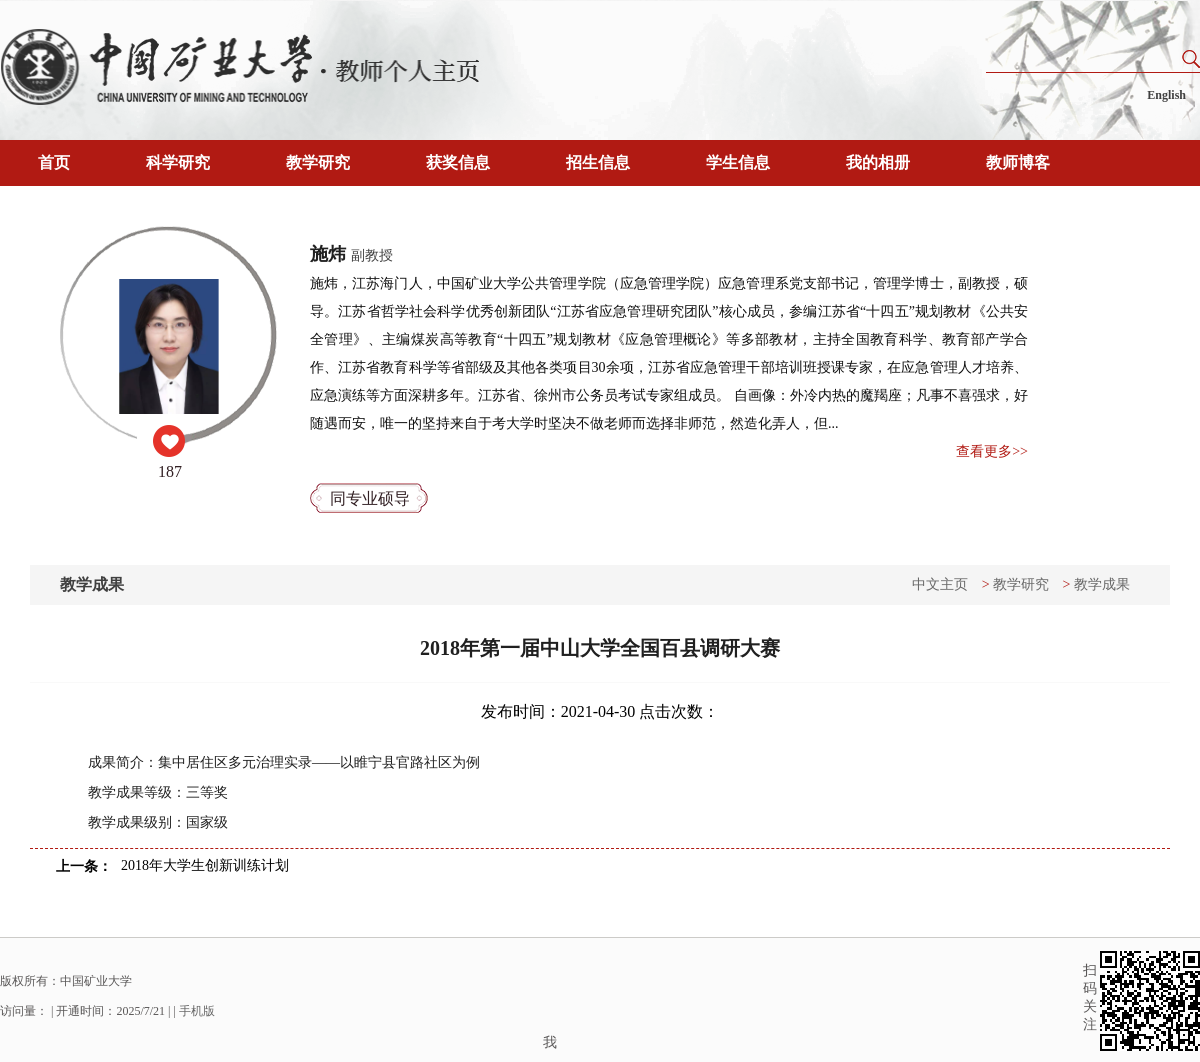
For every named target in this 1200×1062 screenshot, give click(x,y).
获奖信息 (458, 162)
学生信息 (738, 162)
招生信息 (598, 162)
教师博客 (1018, 162)
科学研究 (178, 162)
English (1166, 95)
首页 (54, 162)
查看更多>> (992, 451)
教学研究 (318, 162)
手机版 (197, 1011)
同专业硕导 (370, 498)
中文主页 (940, 584)
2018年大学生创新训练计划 (205, 865)
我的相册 (878, 162)
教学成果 (1102, 584)
